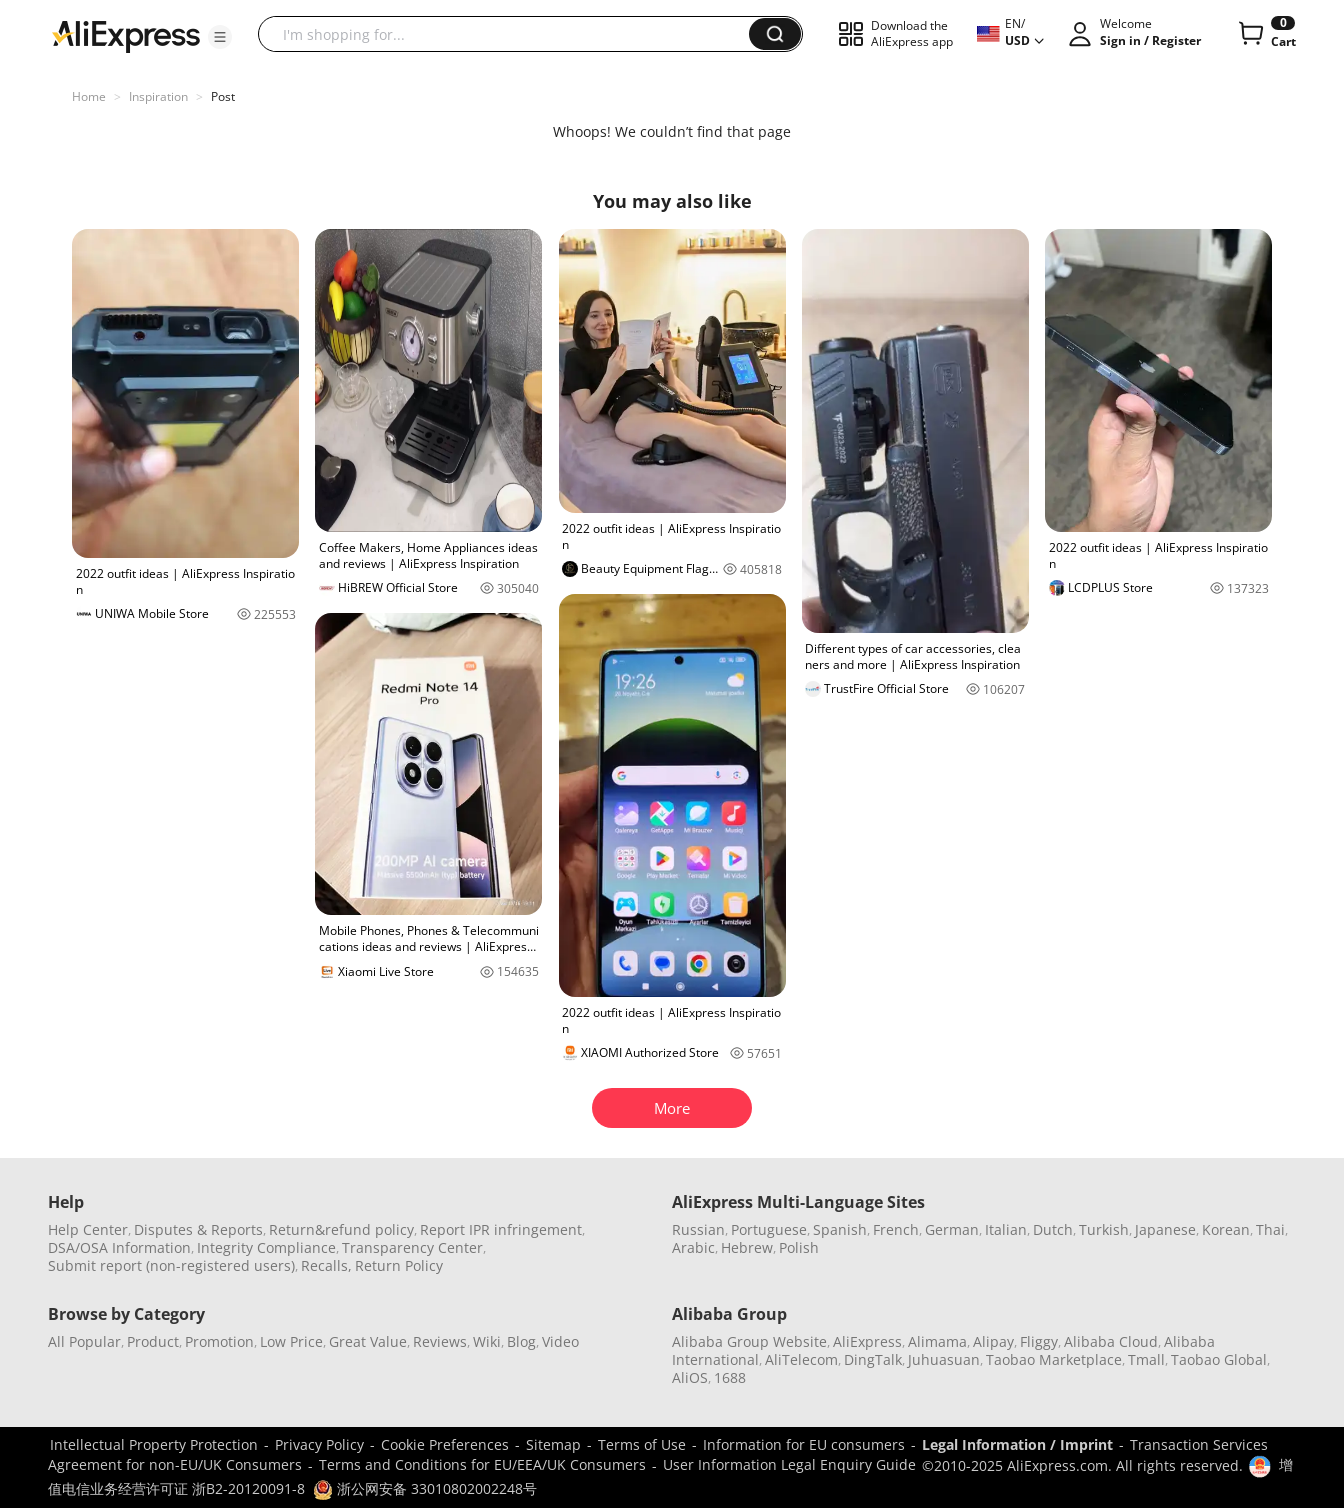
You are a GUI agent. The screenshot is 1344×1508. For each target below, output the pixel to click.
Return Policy (399, 1265)
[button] (220, 37)
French (896, 1229)
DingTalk (873, 1359)
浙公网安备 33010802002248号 (425, 1488)
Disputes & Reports (198, 1229)
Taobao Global (1219, 1359)
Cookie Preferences (445, 1444)
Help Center (88, 1229)
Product (153, 1341)
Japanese (1165, 1229)
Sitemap (553, 1444)
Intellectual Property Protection (154, 1444)
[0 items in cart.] (1265, 34)
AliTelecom (801, 1359)
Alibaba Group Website (749, 1341)
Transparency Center (412, 1247)
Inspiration (158, 96)
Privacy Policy (319, 1444)
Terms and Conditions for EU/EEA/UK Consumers (482, 1464)
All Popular (84, 1341)
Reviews (440, 1341)
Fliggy (1039, 1341)
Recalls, (326, 1265)
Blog (521, 1341)
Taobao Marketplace (1054, 1359)
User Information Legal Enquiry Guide (789, 1464)
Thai (1270, 1229)
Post (223, 96)
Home (89, 96)
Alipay (993, 1341)
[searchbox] (511, 34)
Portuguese (769, 1229)
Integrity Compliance (266, 1247)
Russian (698, 1229)
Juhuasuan (944, 1359)
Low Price (291, 1341)
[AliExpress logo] (126, 35)
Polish (799, 1247)
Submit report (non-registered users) (171, 1265)
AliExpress (867, 1341)
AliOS (690, 1377)
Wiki (487, 1341)
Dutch (1053, 1229)
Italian (1006, 1229)
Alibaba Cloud (1111, 1341)
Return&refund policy (341, 1229)
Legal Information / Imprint (1017, 1444)
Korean (1226, 1229)
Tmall (1146, 1359)
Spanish (840, 1229)
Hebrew (747, 1247)
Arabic (693, 1247)
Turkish (1104, 1229)
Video (560, 1341)
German (952, 1229)
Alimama (937, 1341)
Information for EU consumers (804, 1444)
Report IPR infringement (501, 1229)
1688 (730, 1377)
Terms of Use (642, 1444)
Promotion (219, 1341)
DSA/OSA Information (119, 1247)
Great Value (368, 1341)
